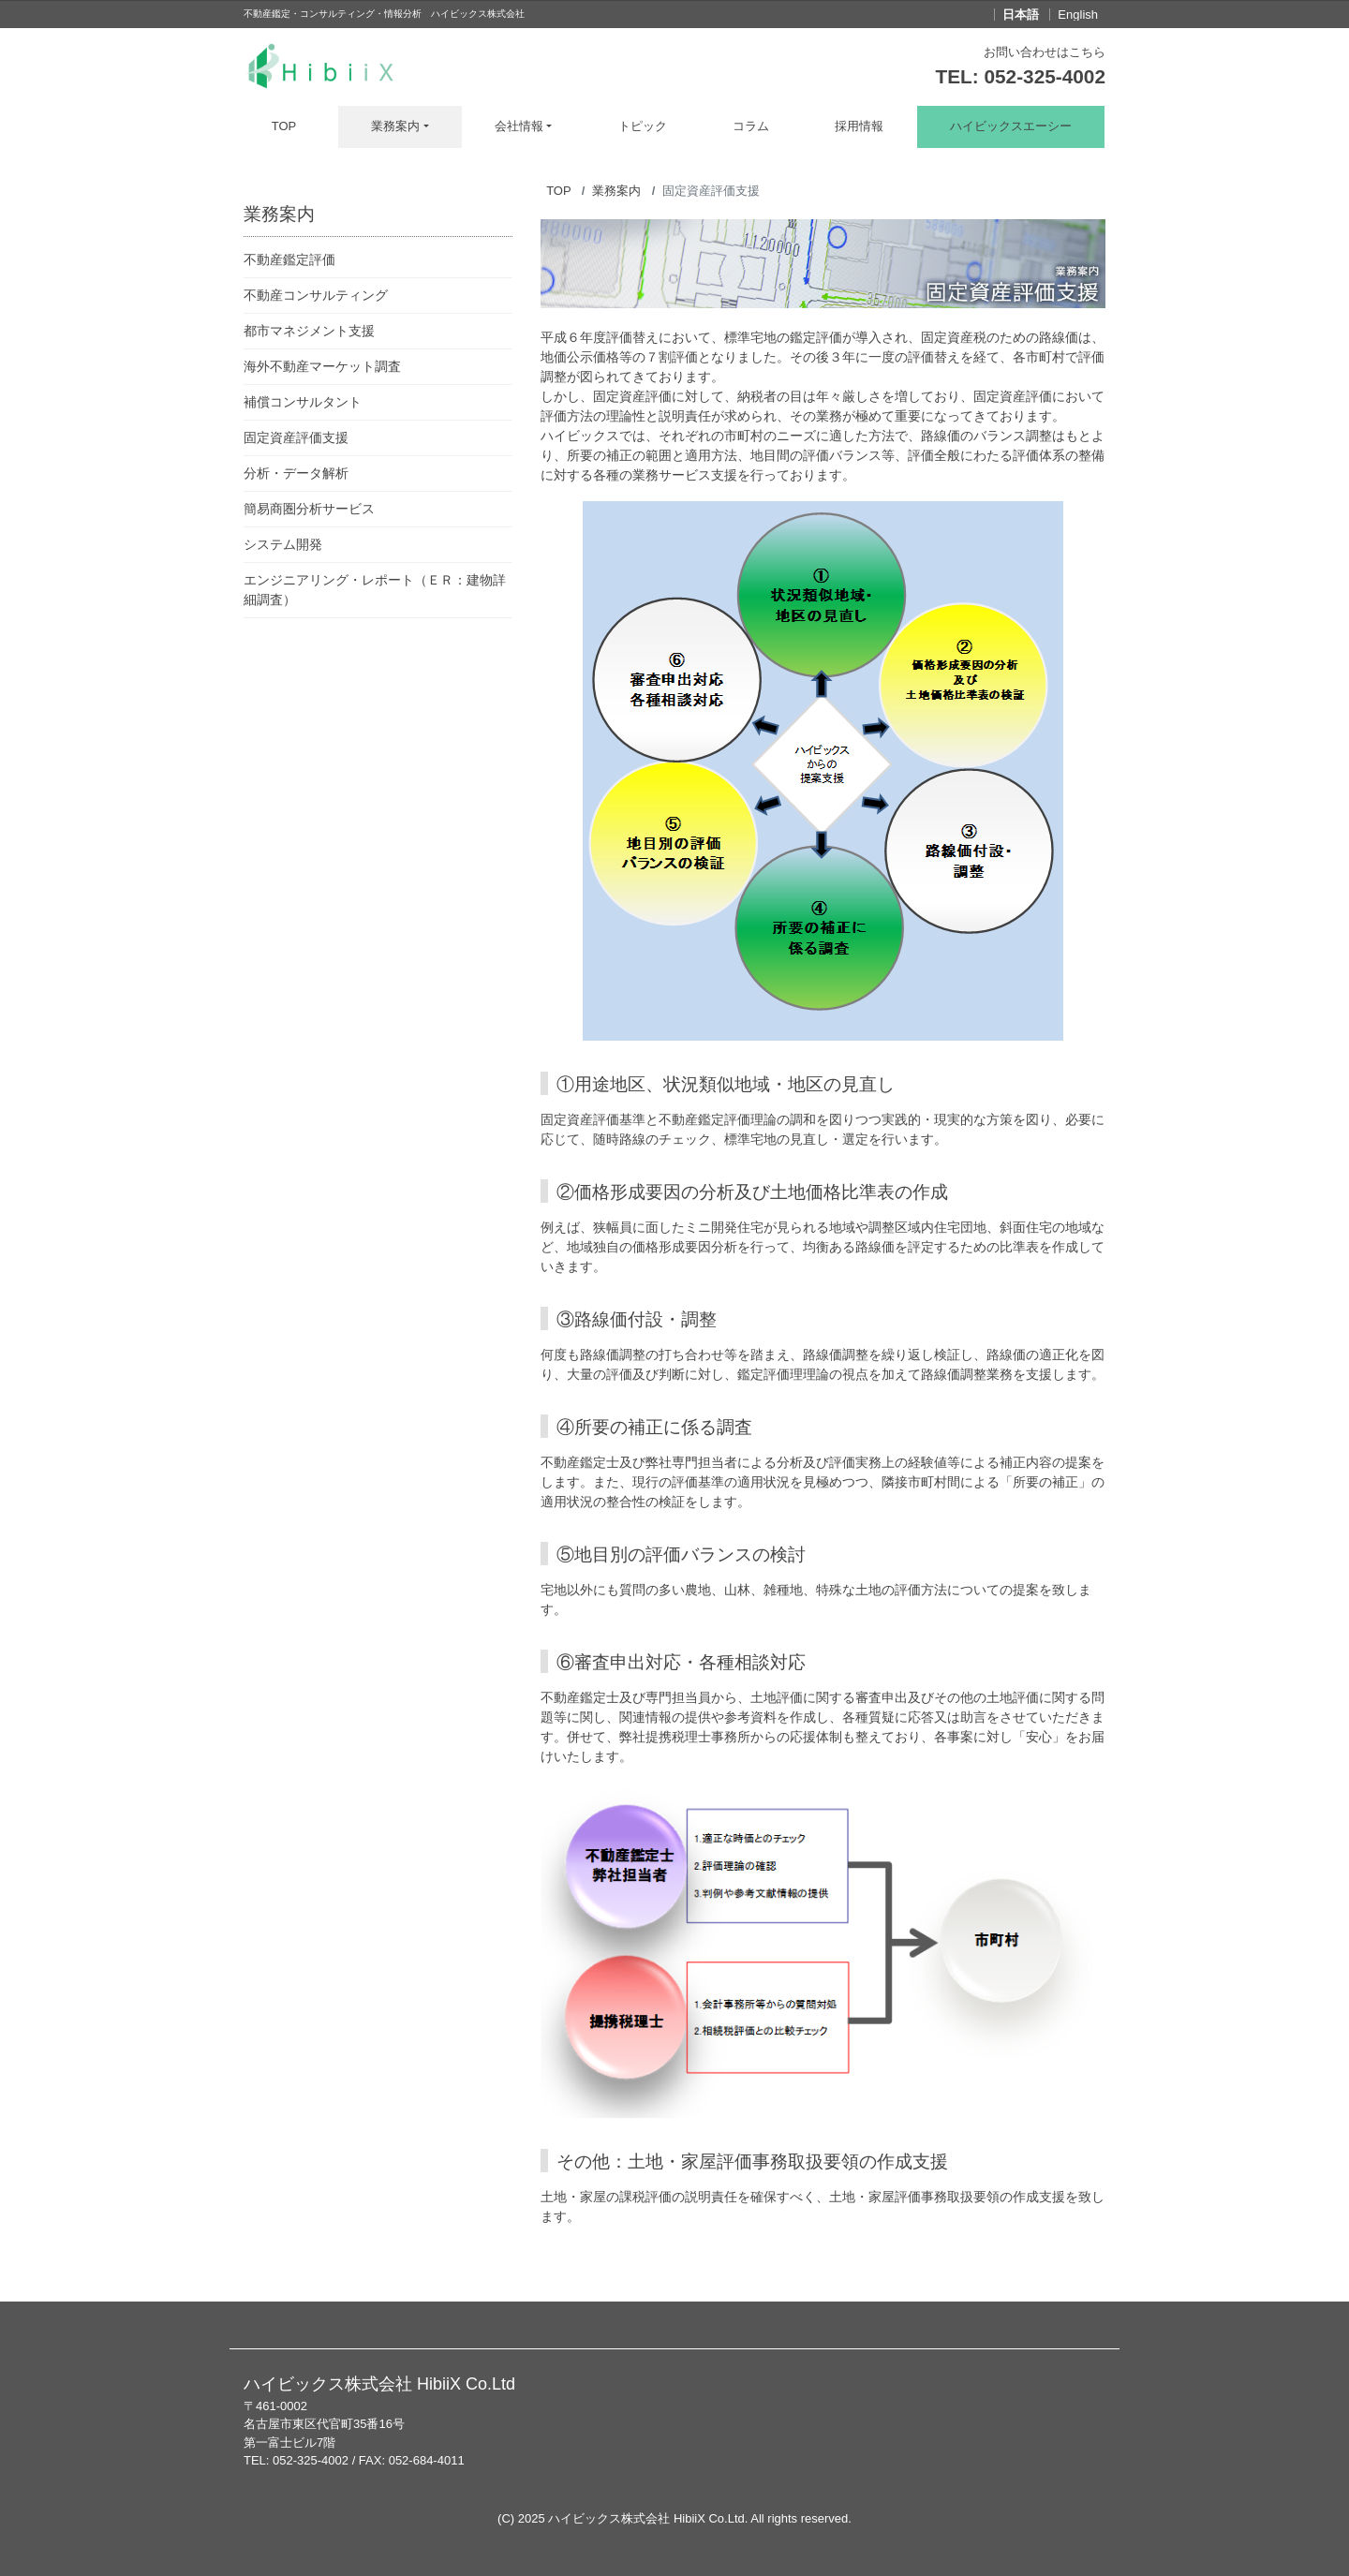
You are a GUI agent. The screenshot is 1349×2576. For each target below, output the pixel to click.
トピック (642, 126)
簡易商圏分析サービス (309, 508)
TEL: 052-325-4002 (1021, 76)
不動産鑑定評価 (289, 259)
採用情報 (859, 126)
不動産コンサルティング (316, 295)
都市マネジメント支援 (309, 330)
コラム (751, 126)
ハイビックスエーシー (1011, 126)
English (1078, 14)
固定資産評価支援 (296, 437)
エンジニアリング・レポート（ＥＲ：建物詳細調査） (375, 589)
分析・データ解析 (296, 473)
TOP (284, 126)
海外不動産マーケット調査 (322, 366)
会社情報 (519, 126)
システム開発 (283, 544)
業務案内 (395, 126)
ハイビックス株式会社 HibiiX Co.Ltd (646, 2518)
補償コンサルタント (303, 401)
